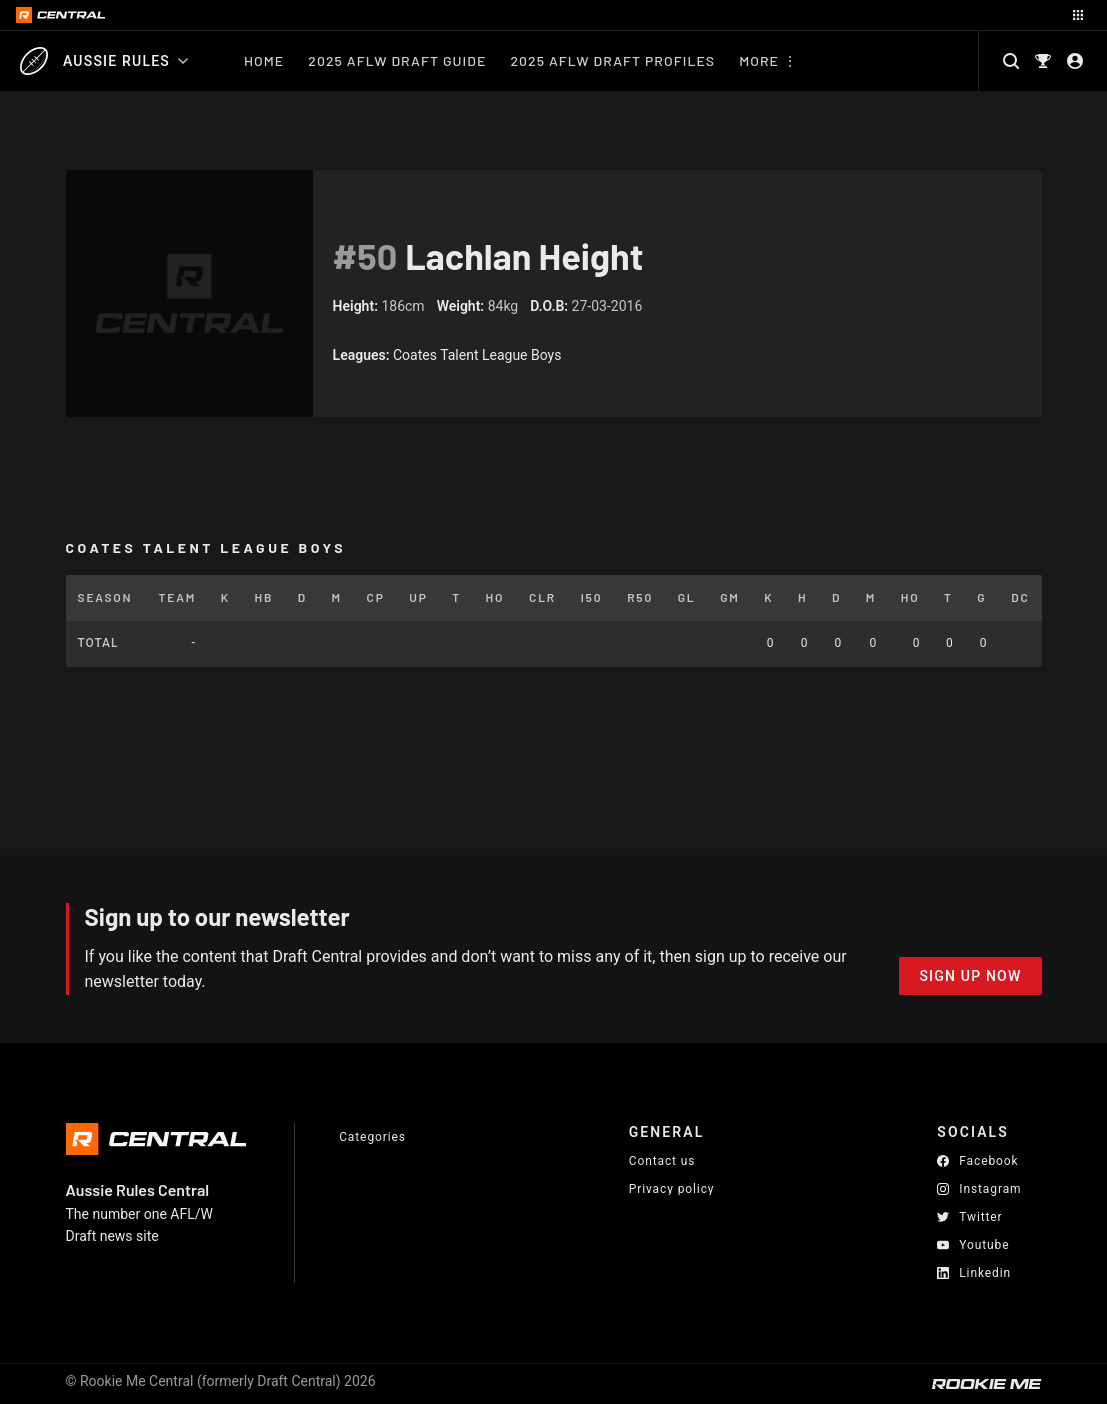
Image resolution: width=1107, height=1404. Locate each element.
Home (264, 60)
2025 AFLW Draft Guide (397, 60)
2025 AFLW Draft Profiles (612, 60)
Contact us (662, 1161)
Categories (372, 1137)
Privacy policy (672, 1188)
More (759, 60)
